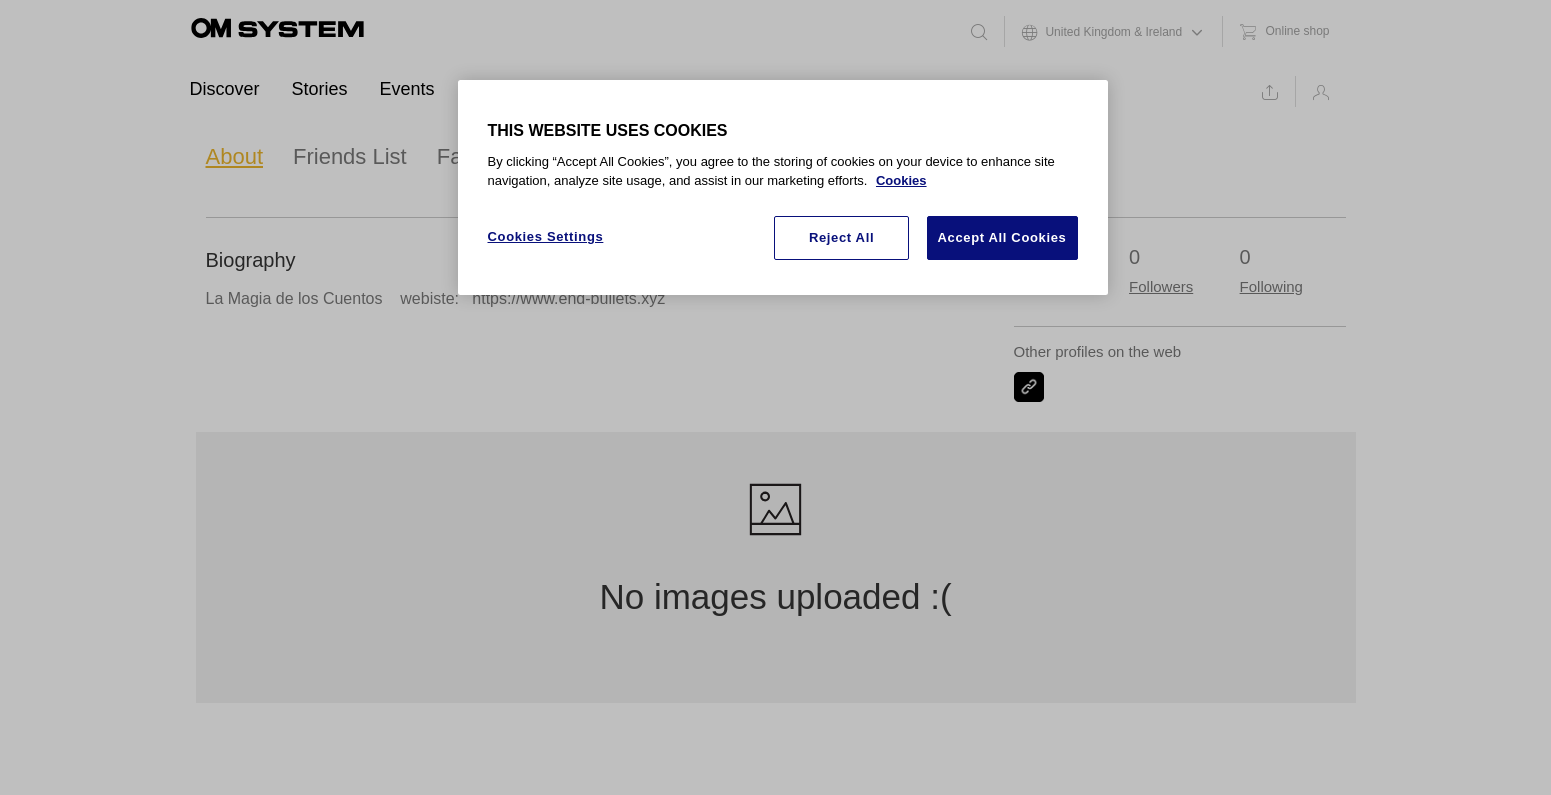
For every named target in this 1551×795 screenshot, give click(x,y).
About (235, 156)
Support (640, 89)
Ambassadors (522, 89)
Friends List (350, 156)
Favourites (488, 156)
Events (407, 89)
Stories (320, 89)
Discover (225, 89)
